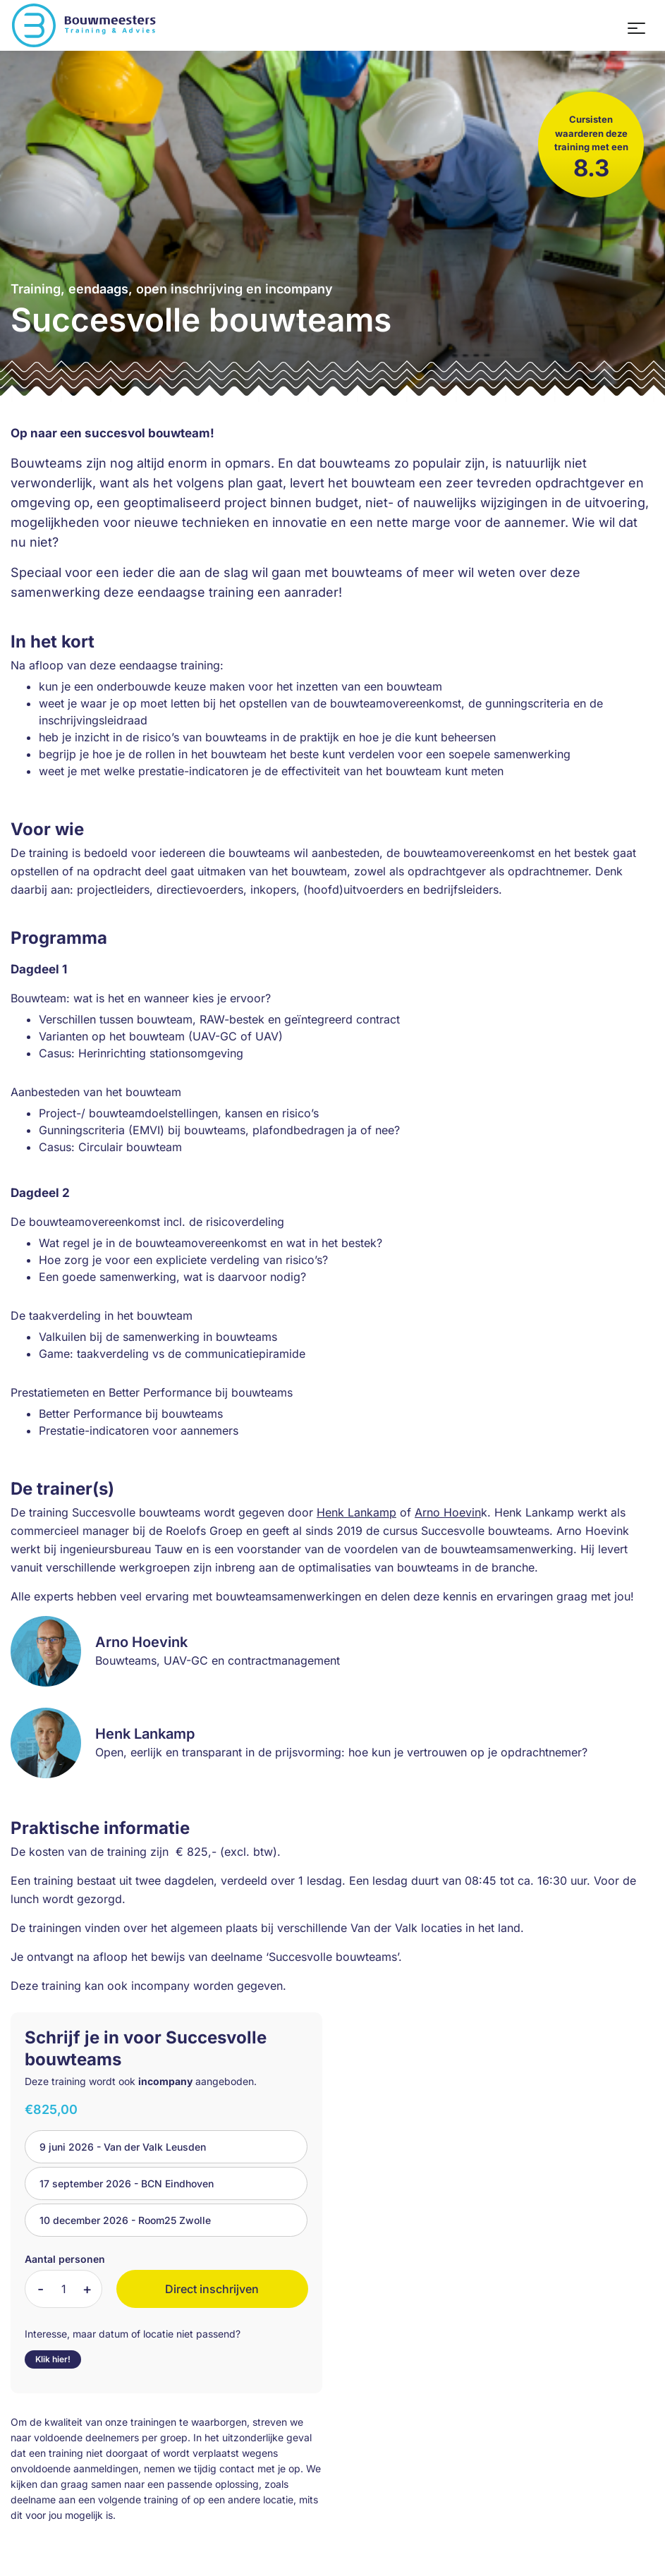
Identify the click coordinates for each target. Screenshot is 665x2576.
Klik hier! (53, 2359)
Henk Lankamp (356, 1512)
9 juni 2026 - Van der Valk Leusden (122, 2147)
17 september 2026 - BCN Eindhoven (126, 2183)
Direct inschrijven (212, 2289)
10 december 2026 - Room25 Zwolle (125, 2220)
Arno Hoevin (448, 1512)
